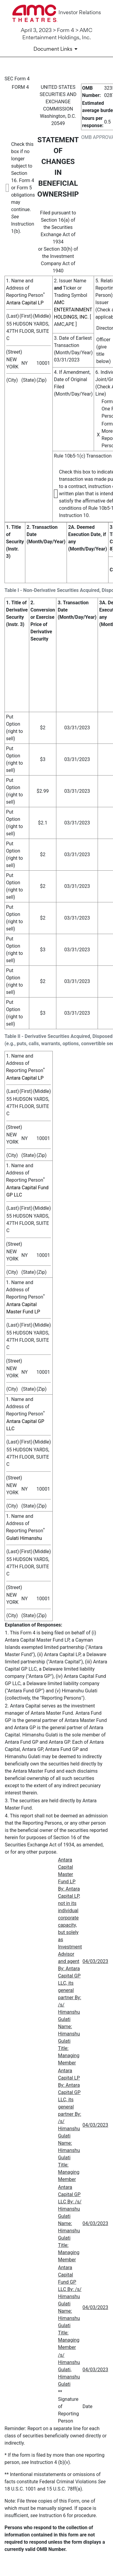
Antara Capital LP (25, 303)
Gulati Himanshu (24, 1538)
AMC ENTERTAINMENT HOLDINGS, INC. (73, 310)
